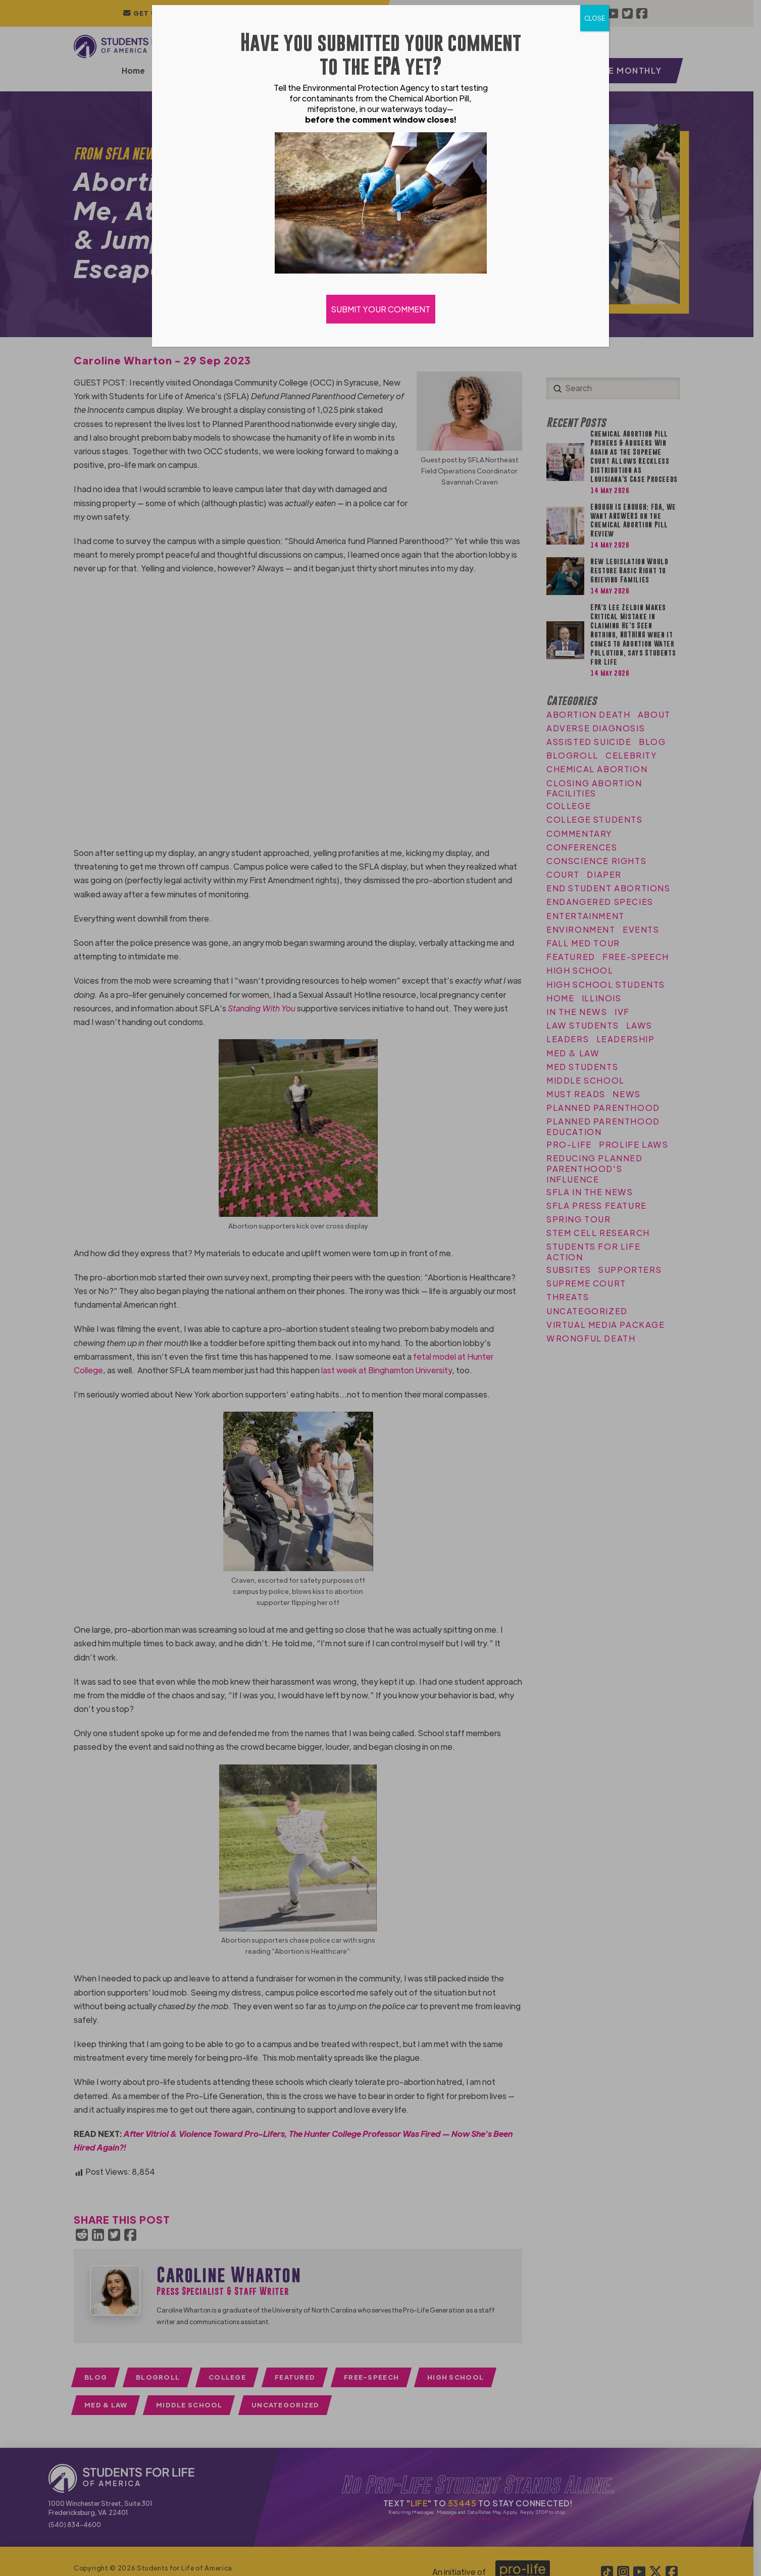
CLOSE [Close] (594, 18)
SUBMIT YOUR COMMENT (380, 309)
